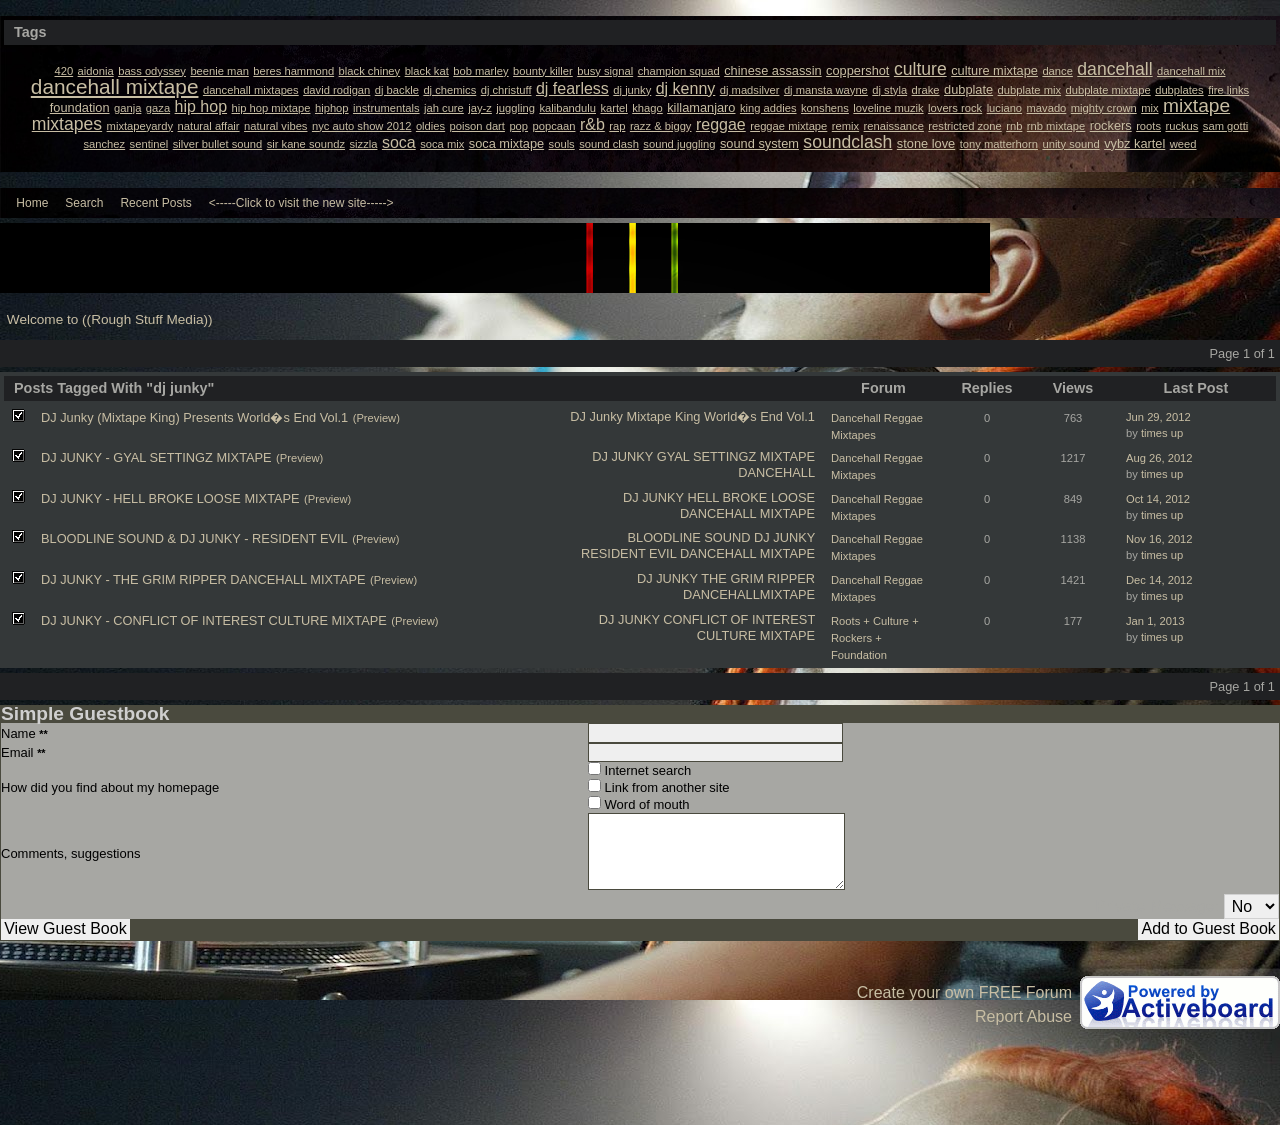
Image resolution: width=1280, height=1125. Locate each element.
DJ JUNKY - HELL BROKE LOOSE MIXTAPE (170, 498)
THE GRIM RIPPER (758, 578)
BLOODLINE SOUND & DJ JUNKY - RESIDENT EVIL (194, 538)
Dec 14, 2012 (1159, 580)
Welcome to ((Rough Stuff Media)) (110, 319)
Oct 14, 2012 (1158, 499)
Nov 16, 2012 (1159, 539)
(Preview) (376, 418)
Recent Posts (155, 203)
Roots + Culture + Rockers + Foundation (875, 638)
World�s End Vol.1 (759, 416)
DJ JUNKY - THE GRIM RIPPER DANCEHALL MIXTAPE (203, 579)
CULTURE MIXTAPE (756, 635)
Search (84, 203)
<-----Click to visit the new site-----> (301, 203)
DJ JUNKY (622, 456)
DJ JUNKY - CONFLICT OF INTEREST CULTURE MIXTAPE (214, 620)
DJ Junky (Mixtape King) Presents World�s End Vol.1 (194, 417)
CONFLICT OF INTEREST (739, 619)
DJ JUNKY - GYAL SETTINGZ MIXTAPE (156, 457)
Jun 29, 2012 (1158, 417)
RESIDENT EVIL (628, 553)
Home (32, 203)
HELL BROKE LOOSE (751, 497)
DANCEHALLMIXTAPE (749, 594)
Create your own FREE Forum (964, 992)
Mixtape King (664, 416)
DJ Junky (596, 416)
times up (1162, 433)
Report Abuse (1023, 1016)
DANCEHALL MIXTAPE (747, 513)
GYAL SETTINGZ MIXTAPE (736, 456)
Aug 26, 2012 (1159, 458)
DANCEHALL (776, 472)
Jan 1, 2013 (1155, 621)
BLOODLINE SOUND (688, 537)
